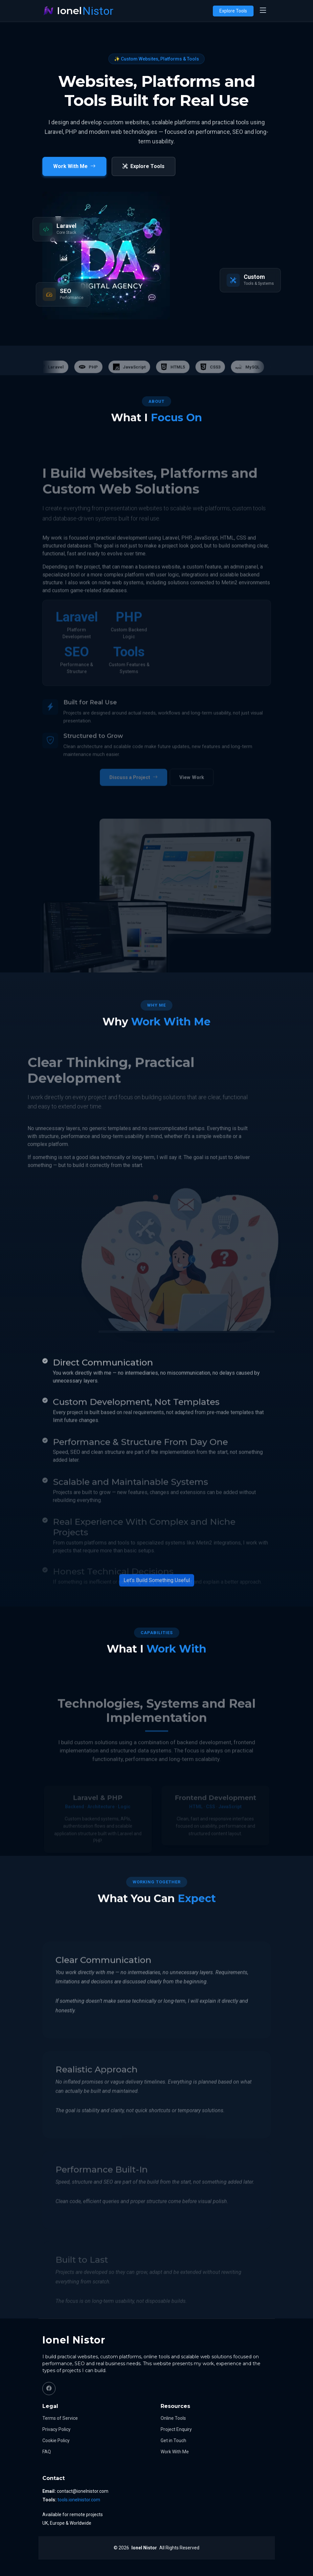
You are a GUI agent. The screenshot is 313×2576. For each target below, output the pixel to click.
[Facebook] (49, 2388)
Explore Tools (233, 10)
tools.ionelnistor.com (78, 2499)
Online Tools (173, 2418)
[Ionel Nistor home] (77, 11)
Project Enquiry (176, 2429)
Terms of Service (60, 2418)
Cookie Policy (56, 2440)
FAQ (46, 2451)
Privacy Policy (56, 2429)
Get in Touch (173, 2440)
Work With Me (175, 2451)
